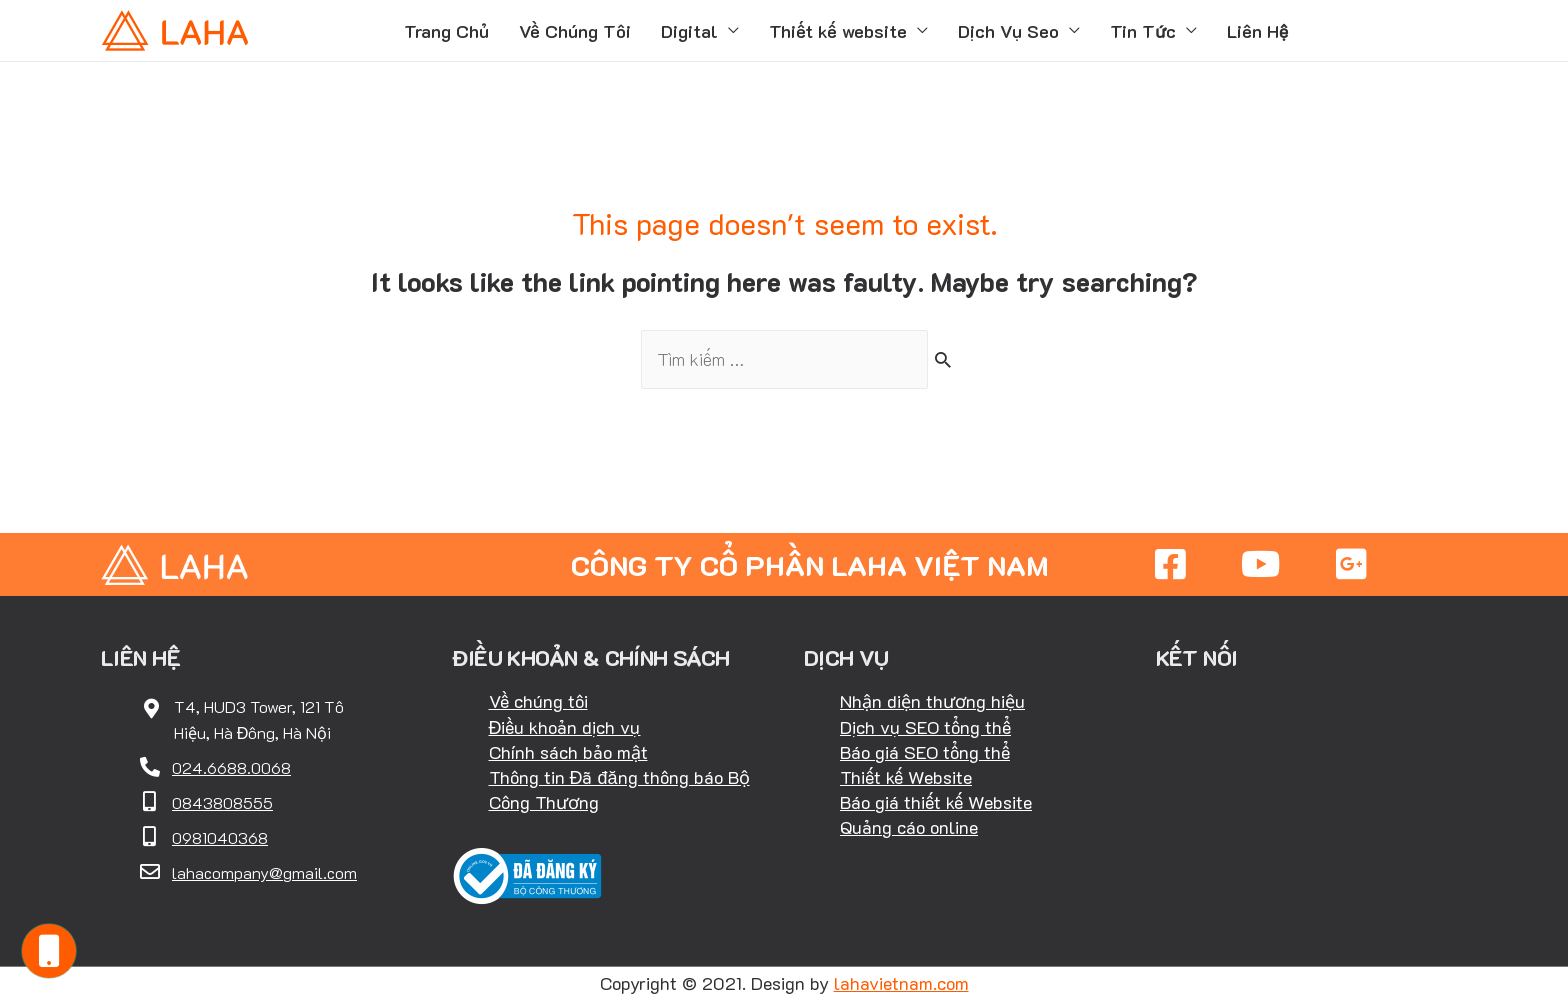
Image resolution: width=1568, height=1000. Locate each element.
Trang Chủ (446, 31)
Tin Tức (1143, 31)
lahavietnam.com (901, 983)
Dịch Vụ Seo (1008, 31)
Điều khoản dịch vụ (565, 727)
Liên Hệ (1257, 31)
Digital (689, 31)
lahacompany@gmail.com (264, 872)
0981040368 (220, 837)
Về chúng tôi (538, 701)
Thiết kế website (838, 31)
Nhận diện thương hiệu (932, 701)
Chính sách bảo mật (568, 752)
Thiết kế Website (906, 777)
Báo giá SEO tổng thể (925, 752)
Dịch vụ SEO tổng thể (925, 727)
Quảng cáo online (909, 827)
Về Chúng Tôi (575, 31)
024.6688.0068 (231, 767)
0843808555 (222, 802)
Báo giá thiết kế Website (936, 802)
